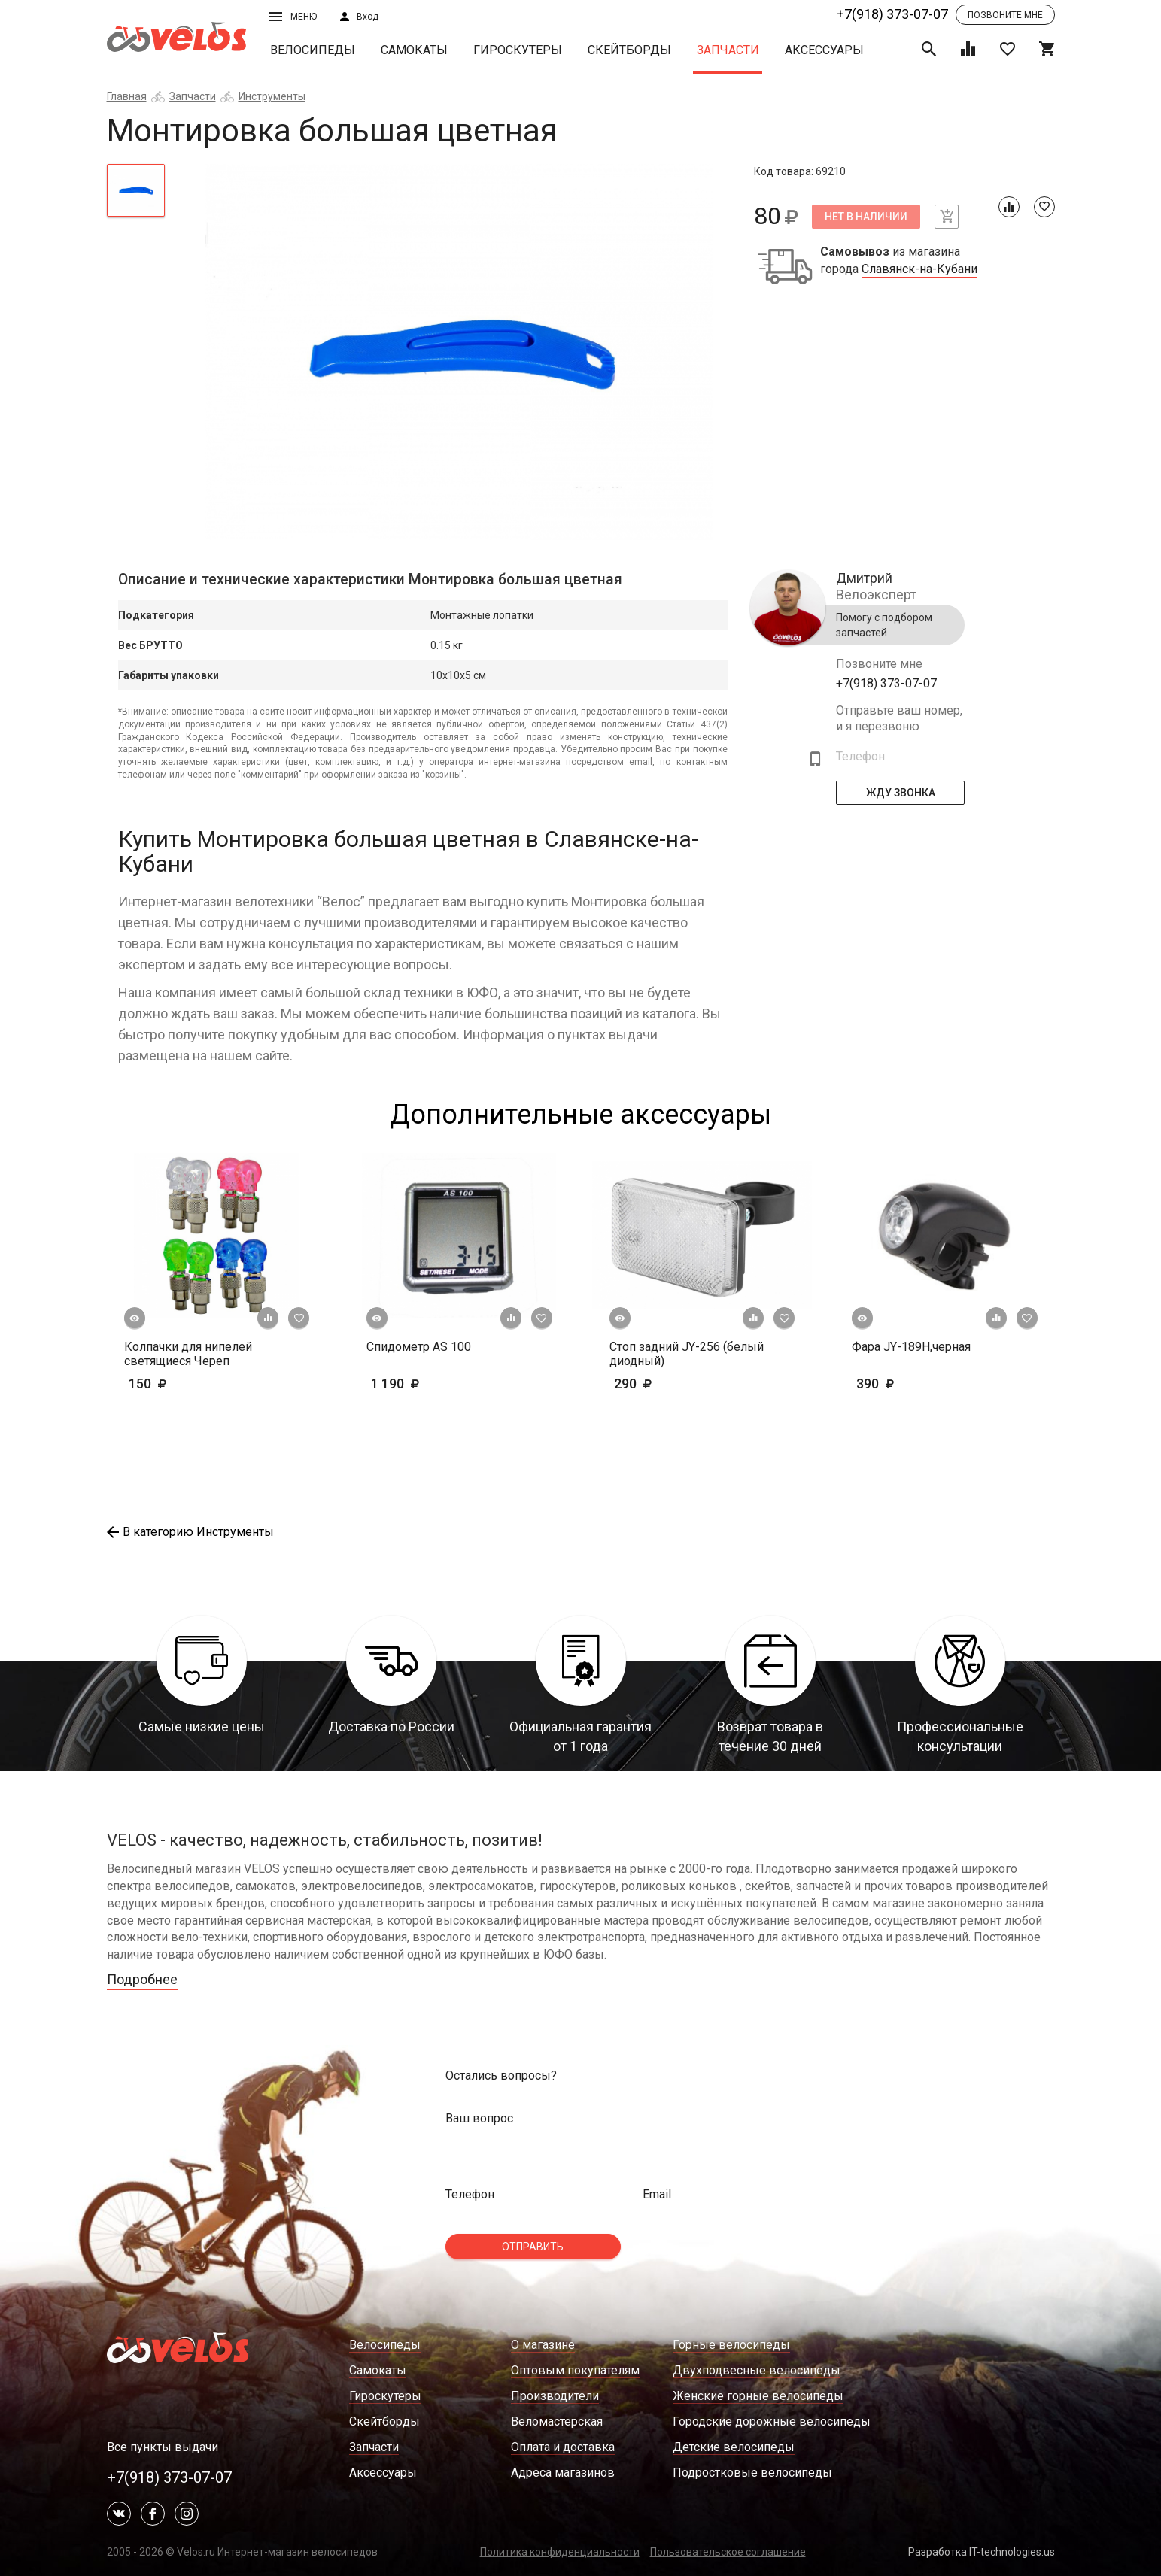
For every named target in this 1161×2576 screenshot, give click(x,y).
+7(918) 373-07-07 (892, 14)
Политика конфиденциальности (560, 2552)
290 (677, 1383)
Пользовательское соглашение (728, 2552)
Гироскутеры (517, 50)
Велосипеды (312, 50)
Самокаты (414, 50)
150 (171, 1383)
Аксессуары (824, 50)
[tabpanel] (459, 352)
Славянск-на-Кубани (919, 269)
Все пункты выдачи (162, 2447)
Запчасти (728, 50)
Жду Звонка (900, 793)
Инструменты (272, 96)
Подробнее (142, 1979)
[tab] (136, 190)
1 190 (439, 1383)
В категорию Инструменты (190, 1532)
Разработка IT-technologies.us (981, 2552)
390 (919, 1383)
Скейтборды (629, 50)
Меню (293, 16)
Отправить (533, 2247)
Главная (127, 96)
